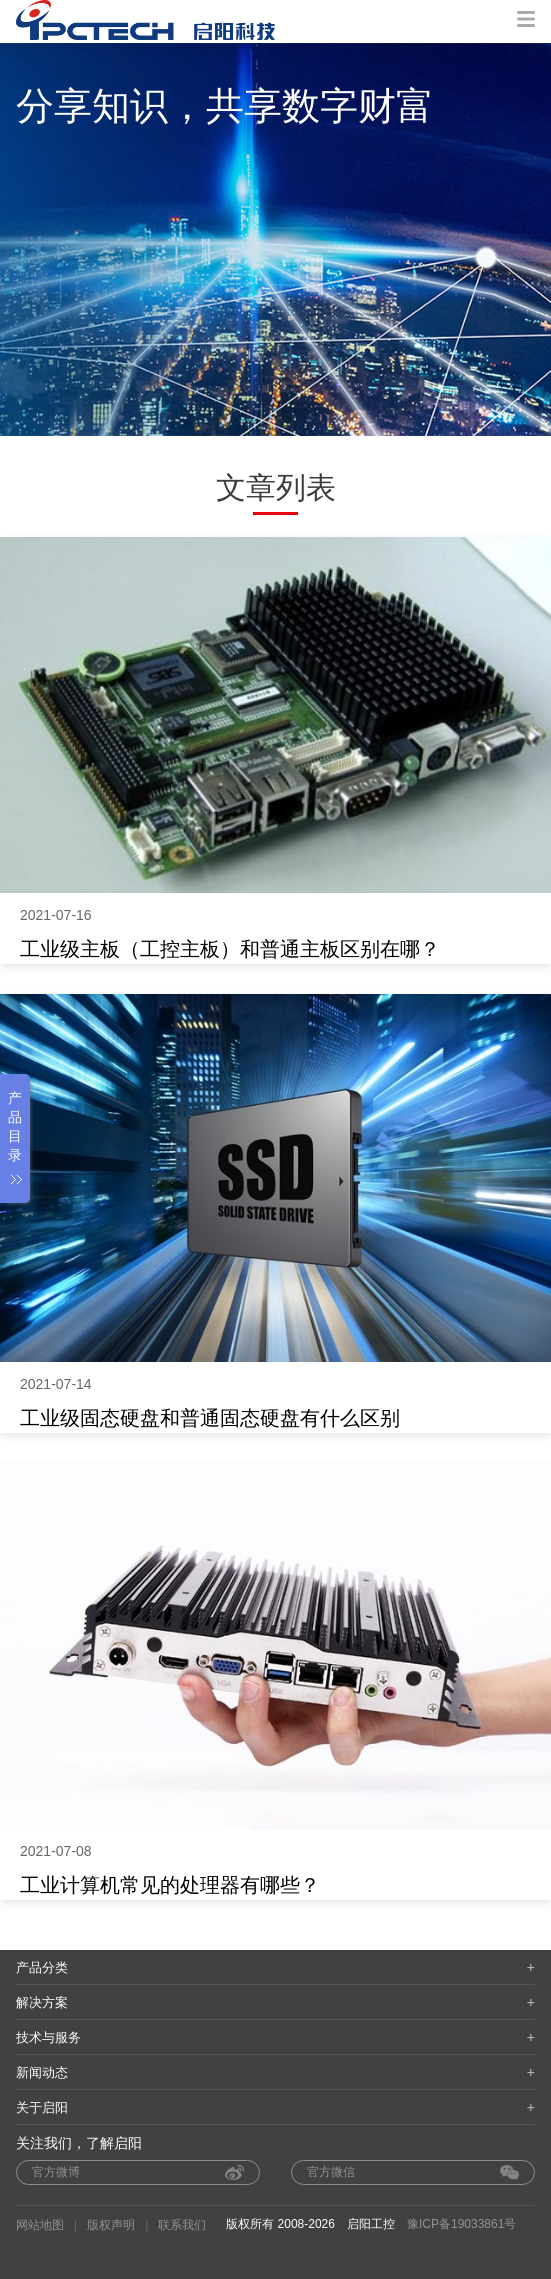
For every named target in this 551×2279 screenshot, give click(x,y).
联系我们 (182, 2225)
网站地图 (40, 2225)
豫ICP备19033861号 (461, 2224)
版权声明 (111, 2225)
